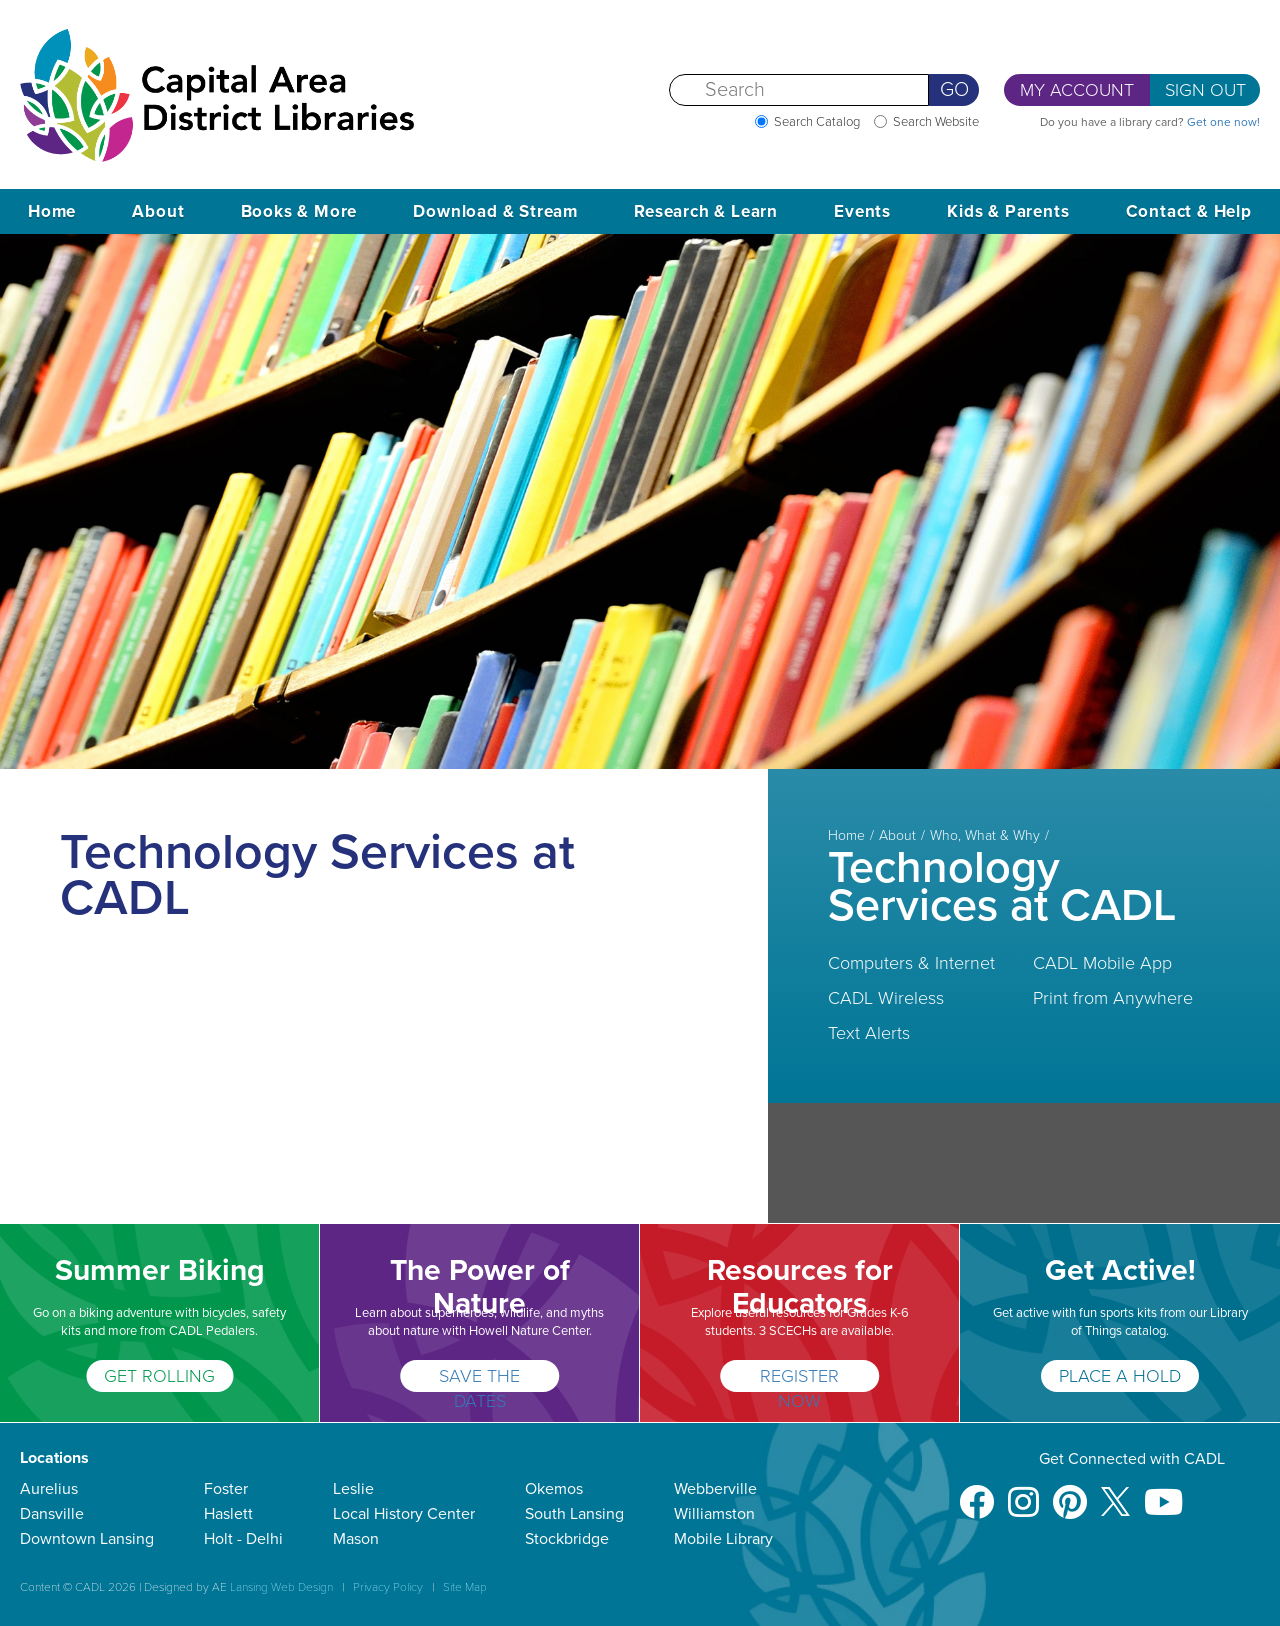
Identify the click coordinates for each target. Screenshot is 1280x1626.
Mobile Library (723, 1539)
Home (52, 211)
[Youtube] (1163, 1492)
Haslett (228, 1514)
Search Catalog (817, 122)
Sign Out (1205, 90)
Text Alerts (869, 1033)
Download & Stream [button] (495, 211)
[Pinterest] (1070, 1492)
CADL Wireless (886, 998)
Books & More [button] (299, 211)
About (897, 836)
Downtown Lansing (87, 1539)
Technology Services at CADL (1002, 887)
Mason (356, 1539)
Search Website (936, 122)
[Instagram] (1023, 1492)
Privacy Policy (388, 1587)
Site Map (465, 1587)
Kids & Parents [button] (1008, 211)
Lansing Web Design (281, 1587)
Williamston (714, 1514)
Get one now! (1223, 122)
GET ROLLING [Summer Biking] (159, 1376)
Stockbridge (567, 1539)
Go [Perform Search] (954, 90)
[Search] (799, 90)
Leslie (353, 1489)
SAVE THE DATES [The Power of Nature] (479, 1378)
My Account (1077, 90)
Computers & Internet (911, 963)
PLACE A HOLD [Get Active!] (1120, 1376)
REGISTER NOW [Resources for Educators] (799, 1378)
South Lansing (574, 1514)
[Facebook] (976, 1492)
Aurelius (49, 1489)
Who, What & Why (985, 836)
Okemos (554, 1489)
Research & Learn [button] (706, 211)
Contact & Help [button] (1189, 211)
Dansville (52, 1514)
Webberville (715, 1489)
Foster (226, 1489)
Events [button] (862, 211)
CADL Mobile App (1102, 963)
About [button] (158, 211)
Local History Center (404, 1514)
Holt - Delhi (243, 1539)
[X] (1115, 1492)
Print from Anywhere (1113, 998)
